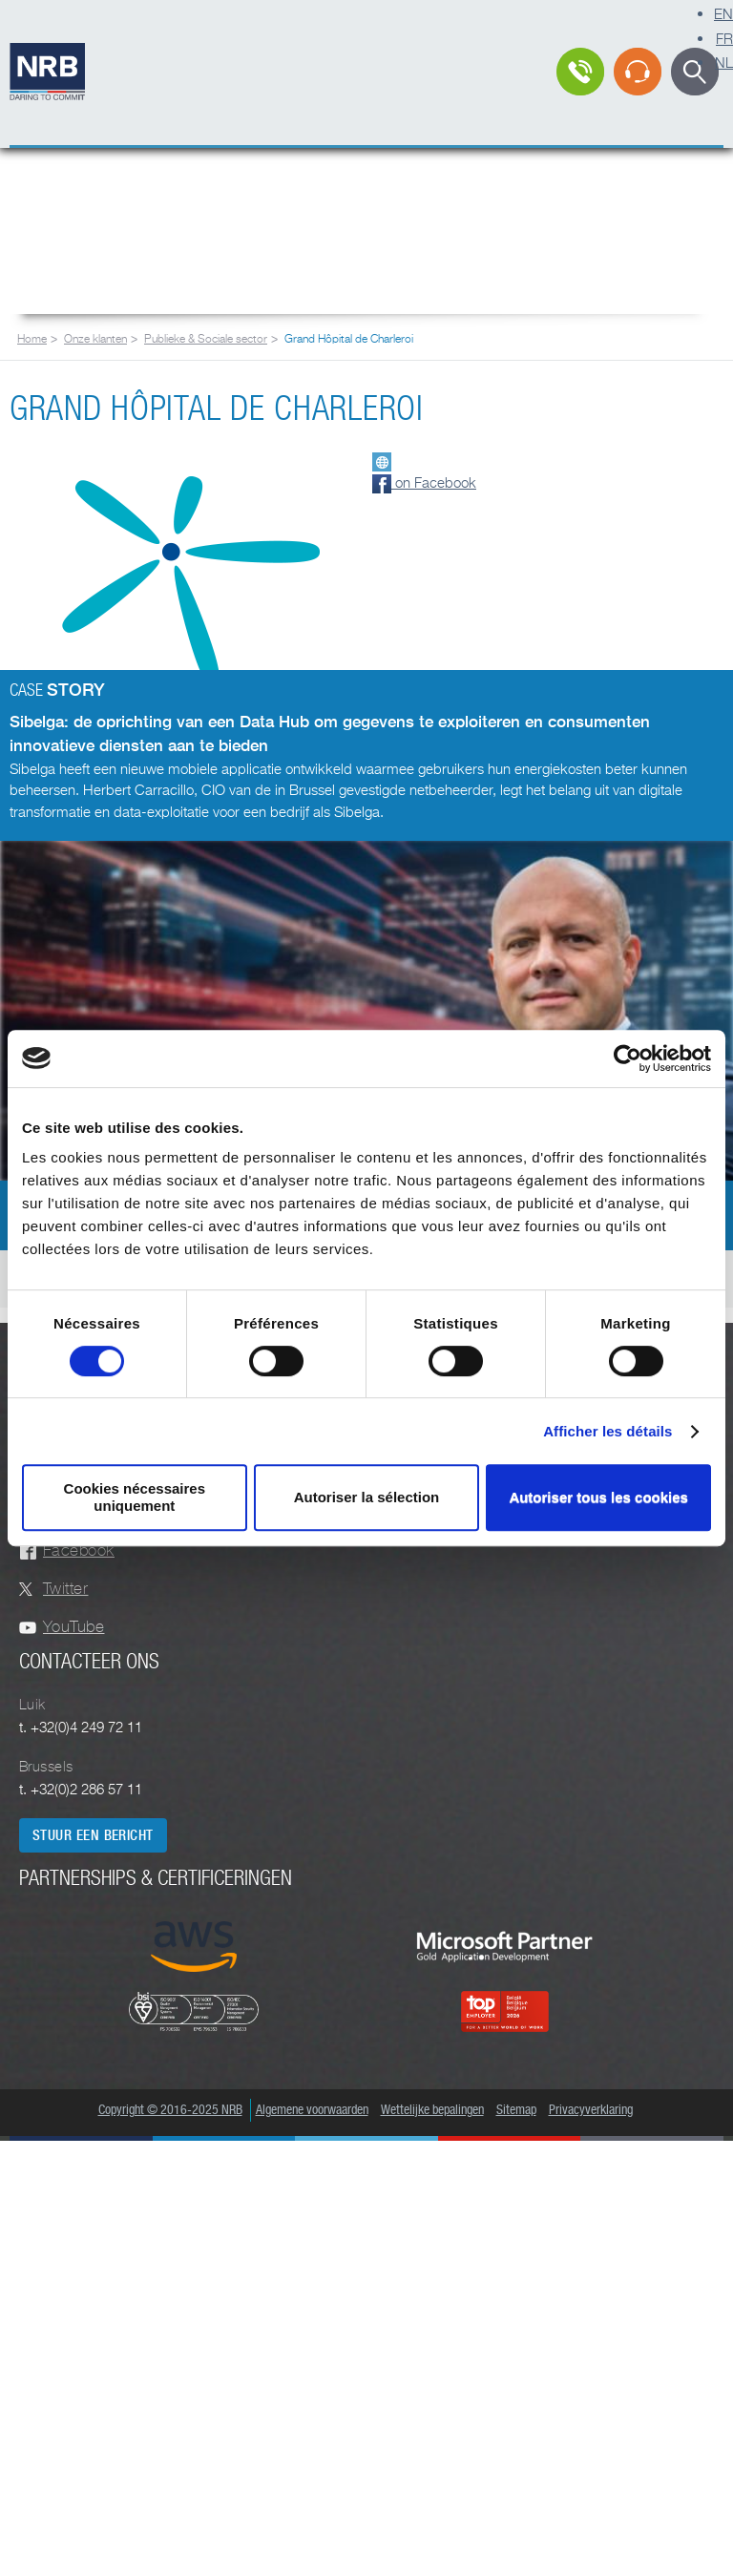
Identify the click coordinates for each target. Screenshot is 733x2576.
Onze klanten (95, 338)
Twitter (65, 1589)
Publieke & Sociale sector (205, 338)
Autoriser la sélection (367, 1497)
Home (32, 338)
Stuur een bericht (93, 1835)
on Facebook (424, 482)
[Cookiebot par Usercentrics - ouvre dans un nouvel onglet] (627, 1058)
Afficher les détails (607, 1431)
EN (723, 13)
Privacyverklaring (591, 2110)
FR (724, 38)
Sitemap (516, 2110)
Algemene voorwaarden (312, 2110)
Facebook (79, 1550)
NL (724, 62)
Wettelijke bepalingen (432, 2110)
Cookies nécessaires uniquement (134, 1497)
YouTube (73, 1627)
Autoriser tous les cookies (598, 1497)
